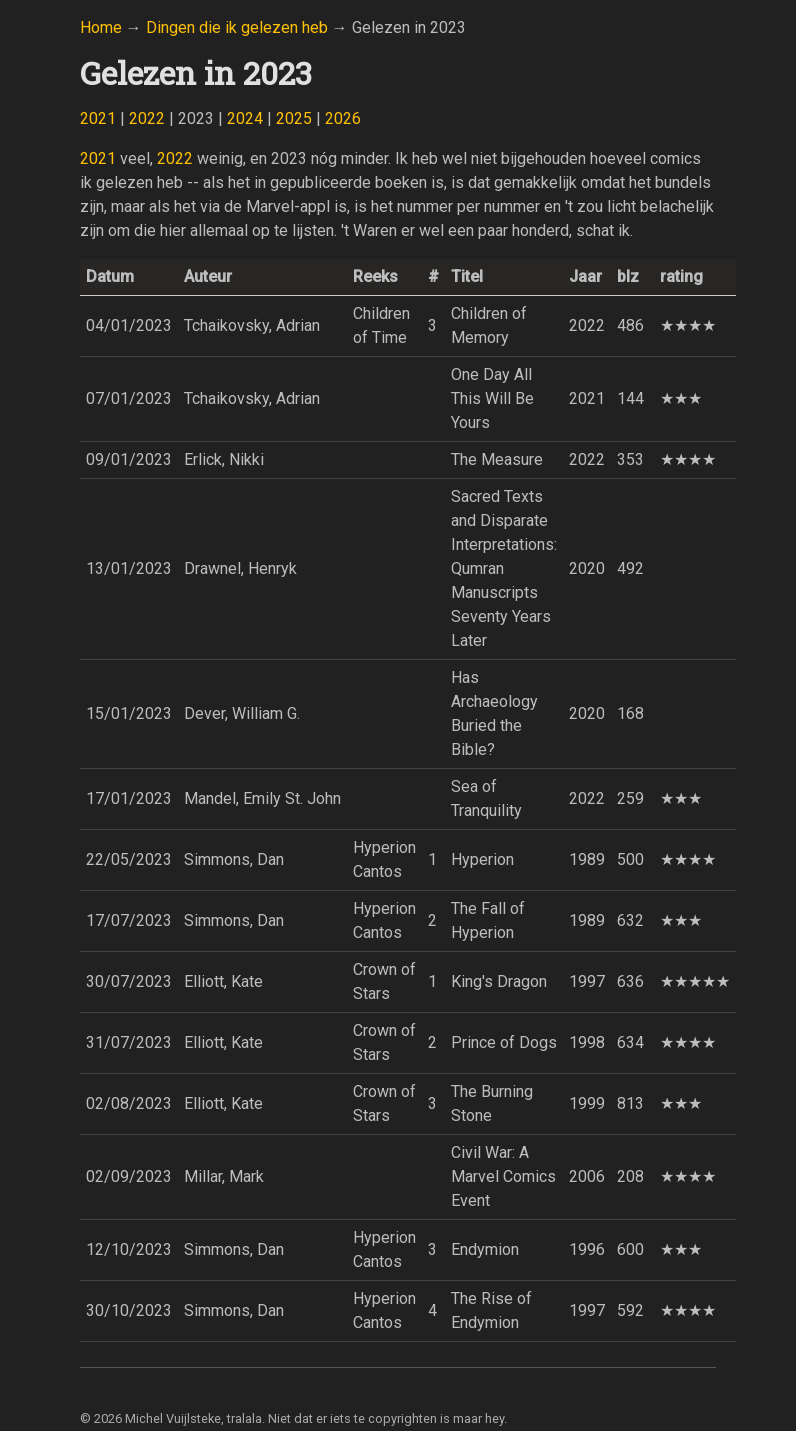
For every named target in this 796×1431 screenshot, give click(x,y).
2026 (343, 118)
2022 (147, 118)
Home (101, 27)
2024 (245, 118)
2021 (98, 118)
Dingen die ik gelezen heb (237, 27)
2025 (294, 118)
